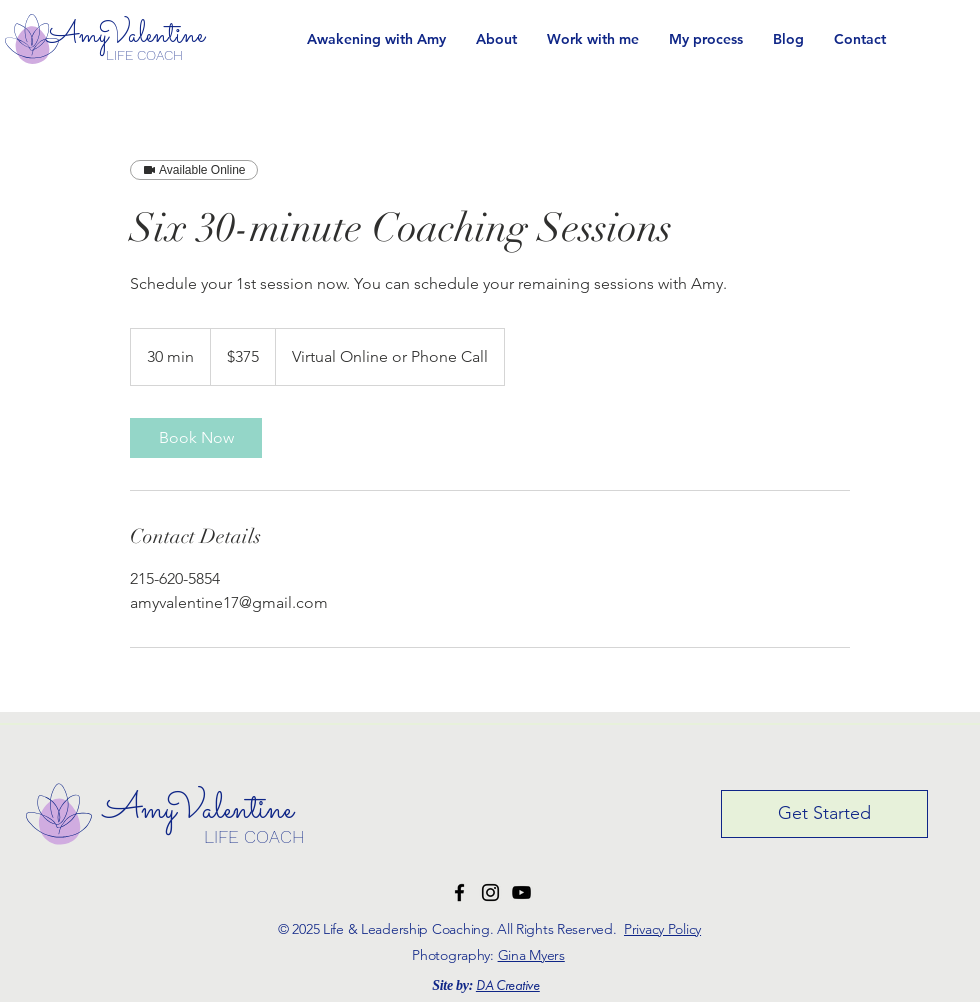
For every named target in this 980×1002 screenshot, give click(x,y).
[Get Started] (824, 814)
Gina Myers (531, 955)
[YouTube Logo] (521, 892)
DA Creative (508, 986)
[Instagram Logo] (490, 892)
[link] (196, 438)
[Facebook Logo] (459, 892)
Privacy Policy (662, 929)
